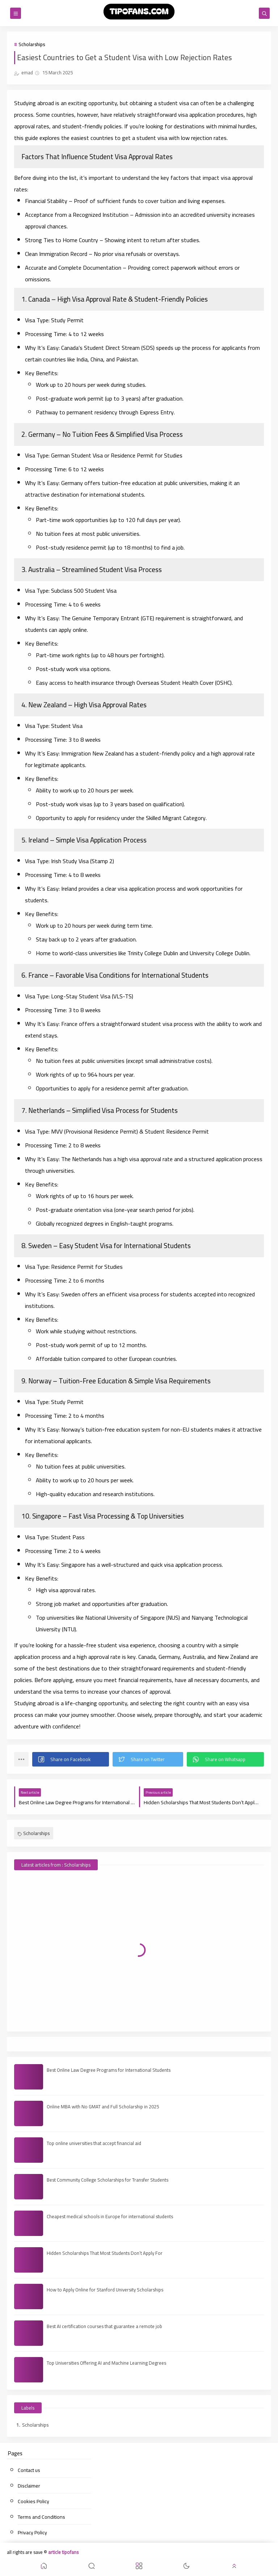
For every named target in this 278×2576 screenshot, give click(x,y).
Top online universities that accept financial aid (94, 2143)
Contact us (29, 2470)
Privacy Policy (32, 2532)
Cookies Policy (33, 2501)
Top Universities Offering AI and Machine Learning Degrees (106, 2362)
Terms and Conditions (41, 2517)
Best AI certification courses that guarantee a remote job (104, 2326)
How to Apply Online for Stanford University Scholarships (105, 2289)
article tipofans (63, 2552)
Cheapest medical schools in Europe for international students (110, 2216)
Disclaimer (29, 2485)
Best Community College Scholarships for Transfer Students (107, 2179)
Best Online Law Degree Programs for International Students (108, 2070)
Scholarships (31, 44)
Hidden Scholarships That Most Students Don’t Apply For (105, 2253)
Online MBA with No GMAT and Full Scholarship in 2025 (103, 2106)
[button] (70, 1759)
